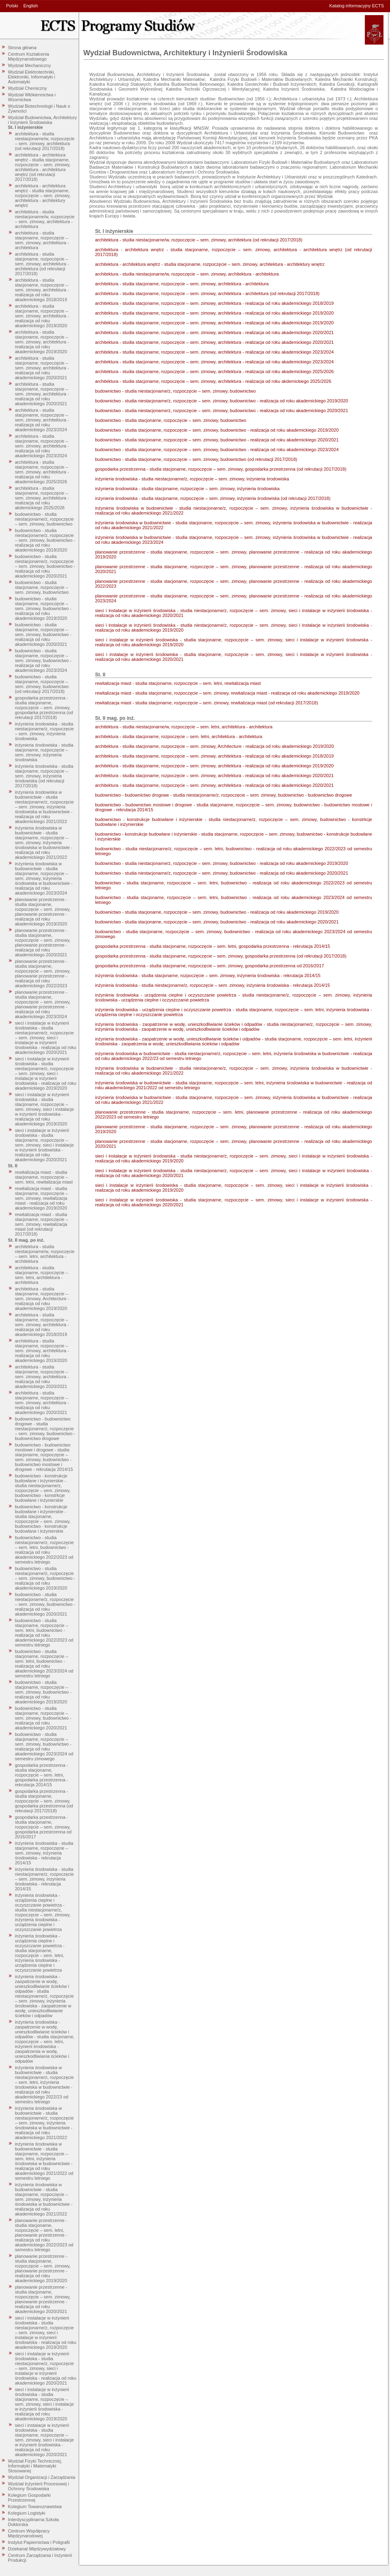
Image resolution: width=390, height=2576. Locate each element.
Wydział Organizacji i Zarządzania (42, 2477)
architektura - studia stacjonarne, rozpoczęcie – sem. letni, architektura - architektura (41, 1275)
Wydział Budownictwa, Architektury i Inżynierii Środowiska (42, 120)
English (30, 5)
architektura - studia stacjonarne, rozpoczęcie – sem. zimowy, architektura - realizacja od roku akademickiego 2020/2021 (42, 368)
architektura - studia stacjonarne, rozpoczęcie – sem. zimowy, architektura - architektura (42, 240)
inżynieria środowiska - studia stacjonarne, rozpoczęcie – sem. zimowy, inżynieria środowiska (44, 752)
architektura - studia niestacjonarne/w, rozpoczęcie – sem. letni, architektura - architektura (45, 1254)
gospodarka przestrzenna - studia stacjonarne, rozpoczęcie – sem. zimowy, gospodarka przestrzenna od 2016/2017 (43, 1827)
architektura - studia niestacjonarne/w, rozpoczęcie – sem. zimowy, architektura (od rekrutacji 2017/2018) (45, 141)
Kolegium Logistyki (27, 2513)
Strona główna (22, 47)
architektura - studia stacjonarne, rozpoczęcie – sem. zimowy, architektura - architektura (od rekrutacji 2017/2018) (42, 264)
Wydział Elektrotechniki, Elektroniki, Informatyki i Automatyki (31, 77)
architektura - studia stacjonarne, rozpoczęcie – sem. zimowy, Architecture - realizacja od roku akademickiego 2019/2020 (42, 1298)
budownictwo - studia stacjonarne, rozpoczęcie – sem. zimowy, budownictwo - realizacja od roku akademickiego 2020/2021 (43, 634)
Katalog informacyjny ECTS (356, 5)
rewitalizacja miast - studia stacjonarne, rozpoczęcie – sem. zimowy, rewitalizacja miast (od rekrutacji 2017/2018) (41, 1224)
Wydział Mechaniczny (29, 65)
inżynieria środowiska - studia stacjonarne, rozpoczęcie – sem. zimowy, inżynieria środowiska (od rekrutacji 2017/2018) (44, 776)
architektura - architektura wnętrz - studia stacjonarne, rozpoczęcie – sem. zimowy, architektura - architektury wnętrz (43, 195)
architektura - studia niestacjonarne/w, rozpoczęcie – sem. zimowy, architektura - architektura (45, 219)
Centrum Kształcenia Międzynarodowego (29, 56)
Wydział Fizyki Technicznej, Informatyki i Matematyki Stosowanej (35, 2466)
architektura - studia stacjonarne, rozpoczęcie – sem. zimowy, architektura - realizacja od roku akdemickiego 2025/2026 (42, 498)
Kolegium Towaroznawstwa (35, 2506)
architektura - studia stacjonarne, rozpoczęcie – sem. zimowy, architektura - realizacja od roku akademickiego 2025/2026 (42, 472)
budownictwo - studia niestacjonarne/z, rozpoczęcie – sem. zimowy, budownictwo (44, 519)
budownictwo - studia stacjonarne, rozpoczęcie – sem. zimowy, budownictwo (42, 587)
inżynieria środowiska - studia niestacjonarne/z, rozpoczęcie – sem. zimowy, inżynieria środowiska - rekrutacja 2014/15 (44, 1879)
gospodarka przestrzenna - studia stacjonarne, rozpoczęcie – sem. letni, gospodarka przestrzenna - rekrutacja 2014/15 (41, 1775)
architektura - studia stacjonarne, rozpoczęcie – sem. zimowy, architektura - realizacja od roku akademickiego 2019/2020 (42, 316)
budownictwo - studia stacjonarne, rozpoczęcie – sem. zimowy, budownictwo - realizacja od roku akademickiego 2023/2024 (43, 660)
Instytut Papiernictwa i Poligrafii (39, 2542)
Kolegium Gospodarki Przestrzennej (29, 2497)
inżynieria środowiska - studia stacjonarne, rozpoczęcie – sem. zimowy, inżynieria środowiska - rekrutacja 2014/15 (44, 1853)
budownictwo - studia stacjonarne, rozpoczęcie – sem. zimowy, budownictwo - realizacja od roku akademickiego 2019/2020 (43, 608)
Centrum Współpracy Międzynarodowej (29, 2533)
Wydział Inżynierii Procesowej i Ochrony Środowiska (38, 2486)
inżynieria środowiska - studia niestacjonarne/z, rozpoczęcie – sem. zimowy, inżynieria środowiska (44, 731)
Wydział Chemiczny (27, 88)
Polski (12, 5)
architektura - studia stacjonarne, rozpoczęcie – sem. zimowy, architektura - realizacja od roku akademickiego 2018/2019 (42, 290)
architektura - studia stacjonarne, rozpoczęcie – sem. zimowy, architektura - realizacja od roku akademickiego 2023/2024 (42, 420)
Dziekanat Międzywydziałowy (37, 2548)
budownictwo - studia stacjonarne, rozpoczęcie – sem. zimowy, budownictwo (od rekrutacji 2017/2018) (42, 684)
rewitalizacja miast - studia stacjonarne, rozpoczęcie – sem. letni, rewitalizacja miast (44, 1177)
